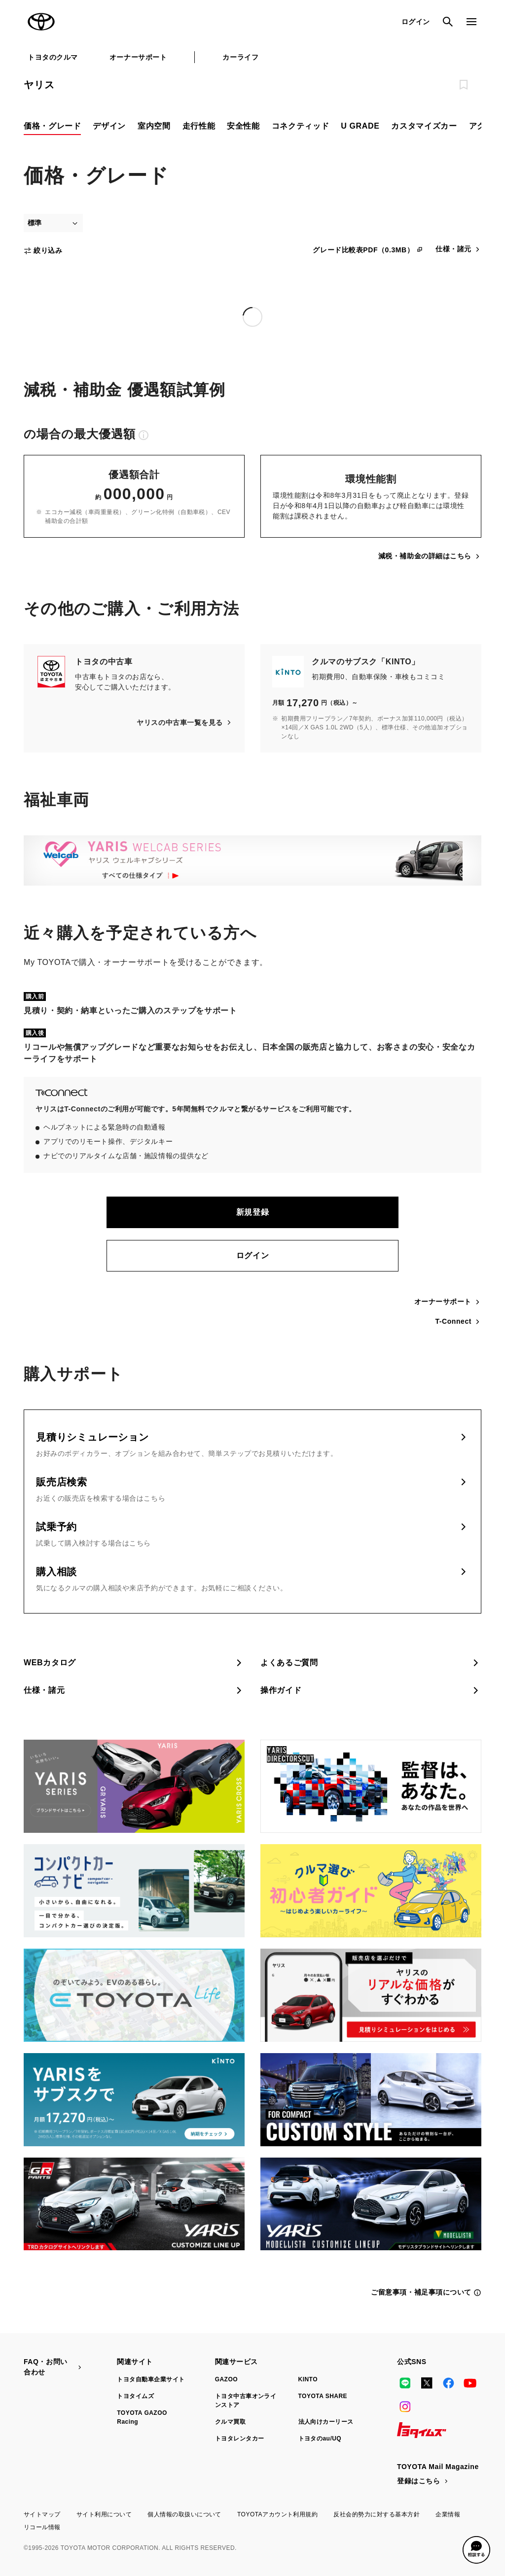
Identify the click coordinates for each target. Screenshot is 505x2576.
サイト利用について (104, 2514)
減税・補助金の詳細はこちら (429, 556)
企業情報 (447, 2514)
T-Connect (458, 1321)
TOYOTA (41, 21)
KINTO (308, 2379)
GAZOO (226, 2379)
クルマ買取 (230, 2421)
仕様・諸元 (458, 249)
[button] (476, 2550)
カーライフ (240, 57)
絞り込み (43, 250)
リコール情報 (42, 2527)
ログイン (252, 1255)
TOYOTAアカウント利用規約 (277, 2514)
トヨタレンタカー (239, 2438)
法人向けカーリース (326, 2421)
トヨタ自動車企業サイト (150, 2379)
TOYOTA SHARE (323, 2396)
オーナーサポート (138, 57)
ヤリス (39, 84)
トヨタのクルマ (53, 57)
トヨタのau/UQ (320, 2438)
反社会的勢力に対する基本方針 (376, 2514)
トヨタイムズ (135, 2396)
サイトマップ (42, 2514)
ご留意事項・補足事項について (426, 2292)
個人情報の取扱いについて (184, 2514)
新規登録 (252, 1212)
